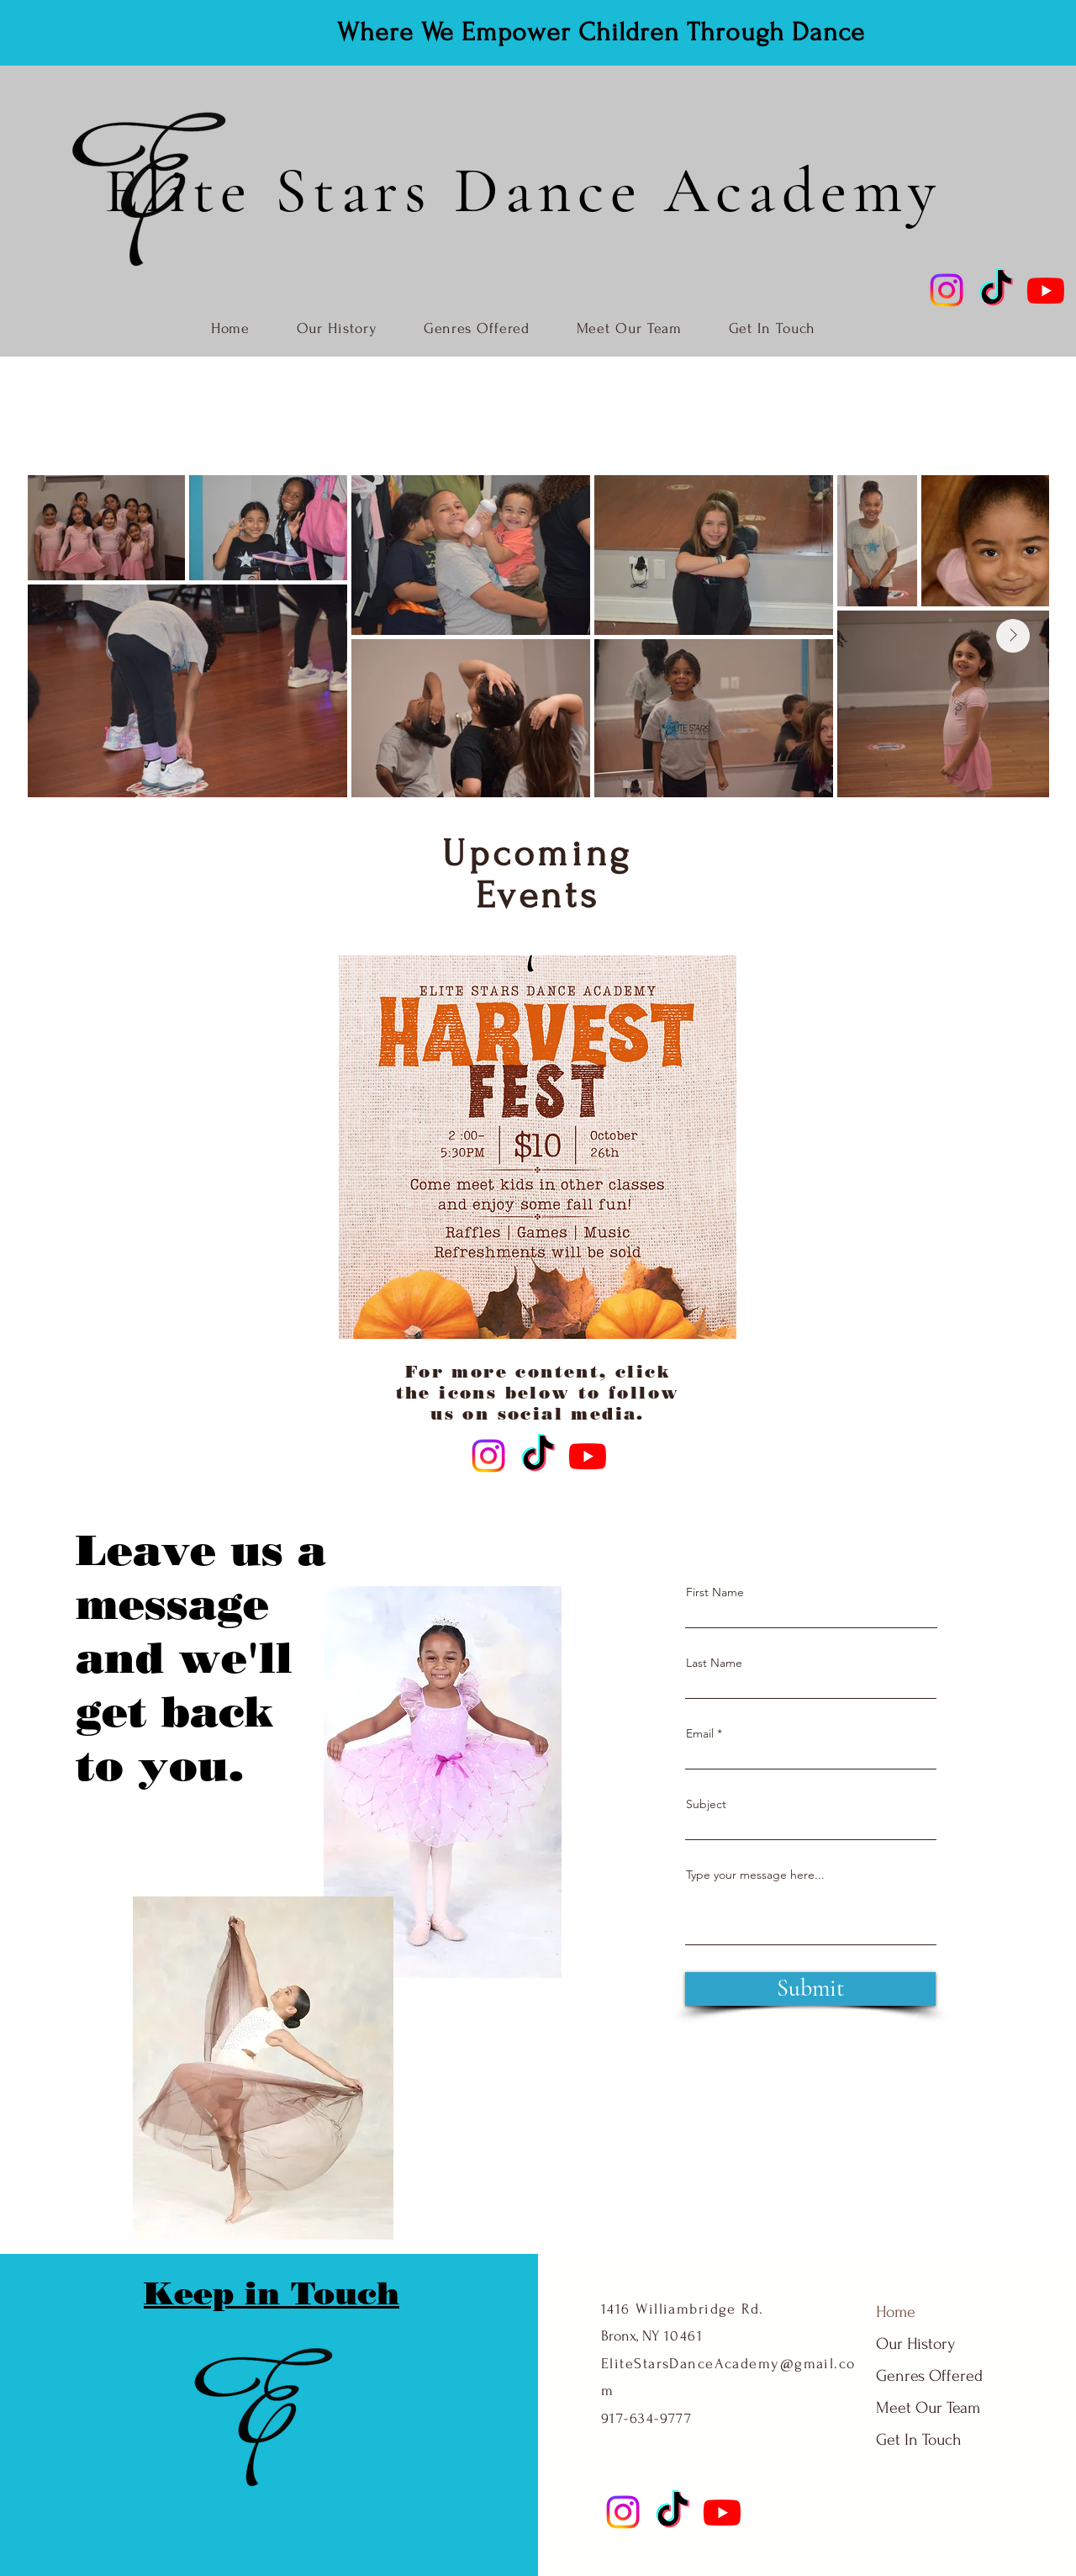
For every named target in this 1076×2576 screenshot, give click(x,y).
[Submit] (810, 1989)
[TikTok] (996, 290)
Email (700, 1733)
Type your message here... (755, 1874)
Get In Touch (918, 2440)
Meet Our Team (918, 2408)
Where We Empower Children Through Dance (601, 32)
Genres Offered (918, 2376)
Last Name (714, 1663)
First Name (715, 1592)
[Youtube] (1046, 290)
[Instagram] (946, 290)
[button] (537, 1147)
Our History (915, 2344)
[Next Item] (1013, 636)
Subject (706, 1804)
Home (895, 2312)
